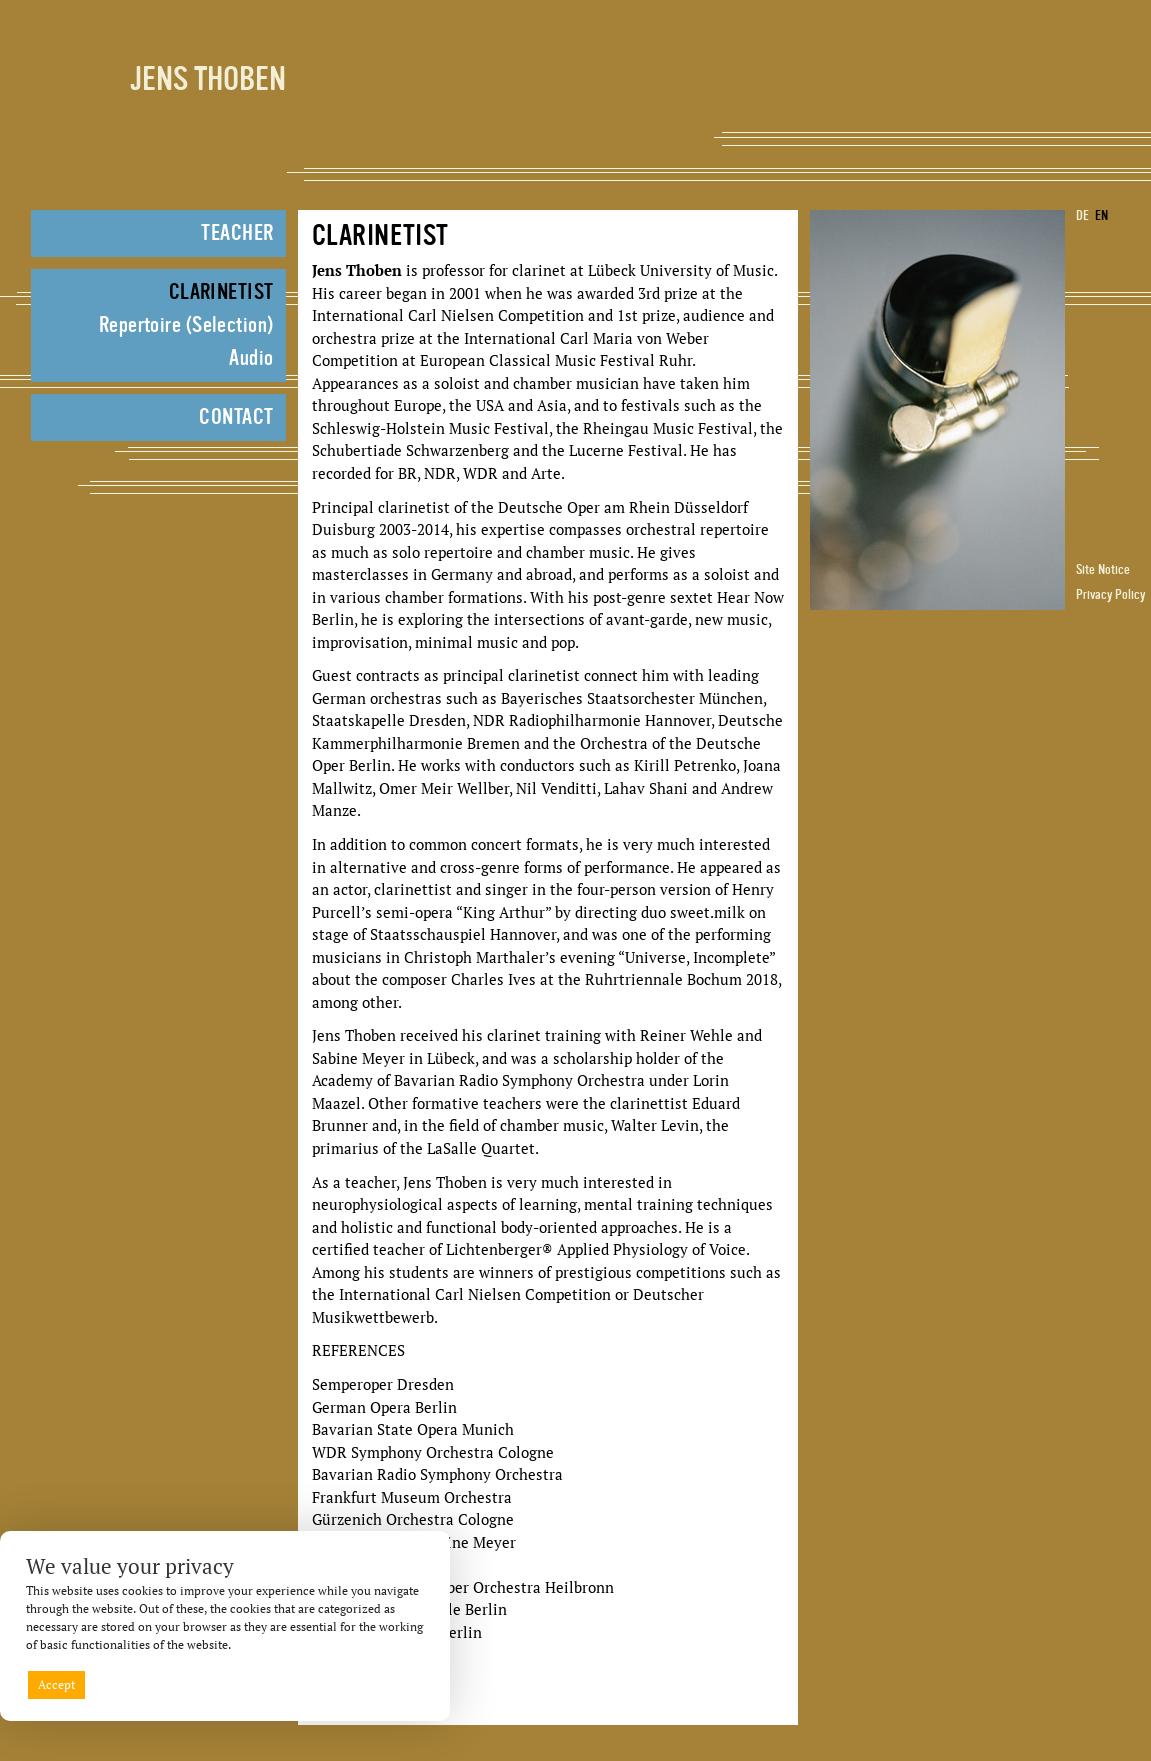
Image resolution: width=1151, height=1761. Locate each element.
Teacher (237, 234)
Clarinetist (221, 293)
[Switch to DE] (1078, 216)
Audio (251, 359)
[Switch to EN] (1106, 216)
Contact (236, 418)
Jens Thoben (208, 81)
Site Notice (1103, 570)
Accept (56, 1684)
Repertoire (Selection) (186, 326)
